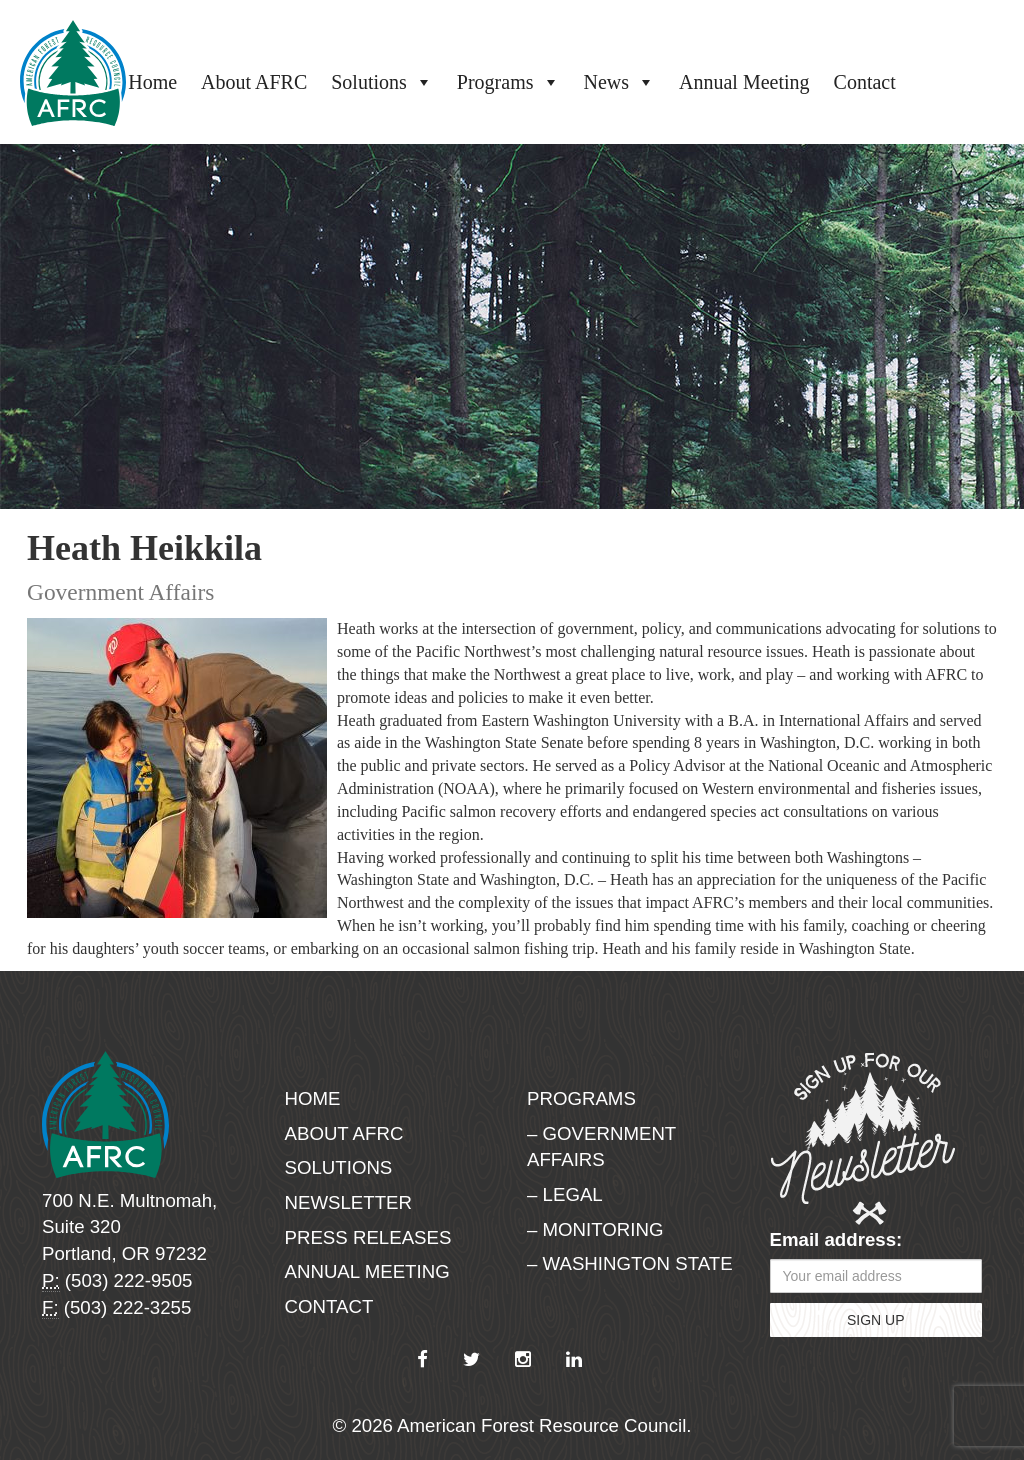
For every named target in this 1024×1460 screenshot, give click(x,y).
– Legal (565, 1194)
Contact (865, 82)
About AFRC (254, 82)
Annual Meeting (744, 82)
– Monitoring (595, 1229)
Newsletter (349, 1202)
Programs (508, 82)
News (620, 82)
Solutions (382, 82)
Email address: (836, 1239)
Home (152, 82)
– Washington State (630, 1263)
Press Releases (368, 1237)
